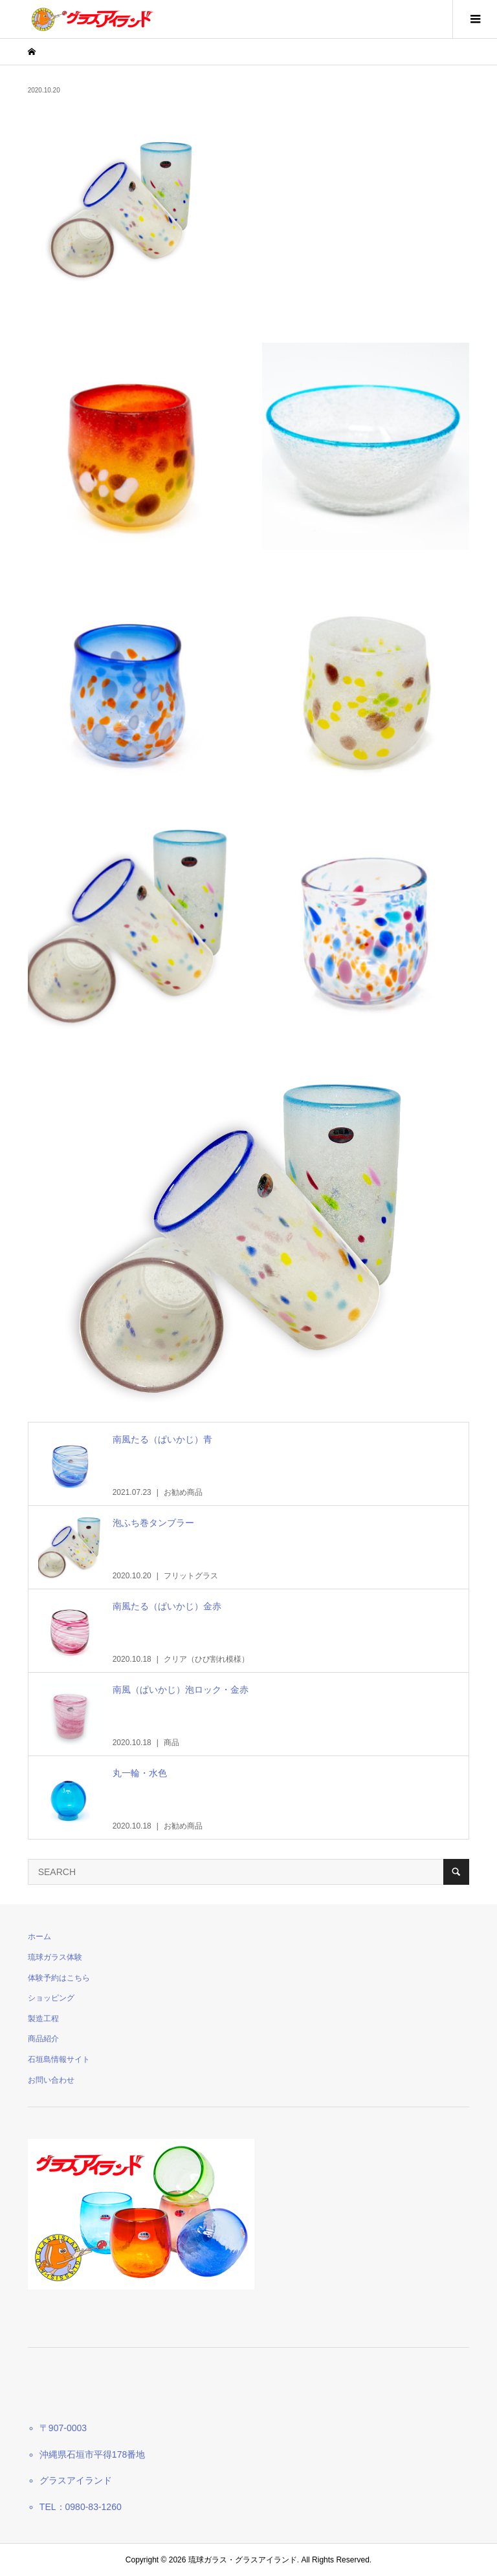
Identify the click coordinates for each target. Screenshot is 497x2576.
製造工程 (43, 2018)
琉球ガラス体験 (55, 1957)
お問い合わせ (51, 2080)
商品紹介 (43, 2038)
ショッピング (51, 1997)
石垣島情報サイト (59, 2059)
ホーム (39, 1936)
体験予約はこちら (59, 1977)
